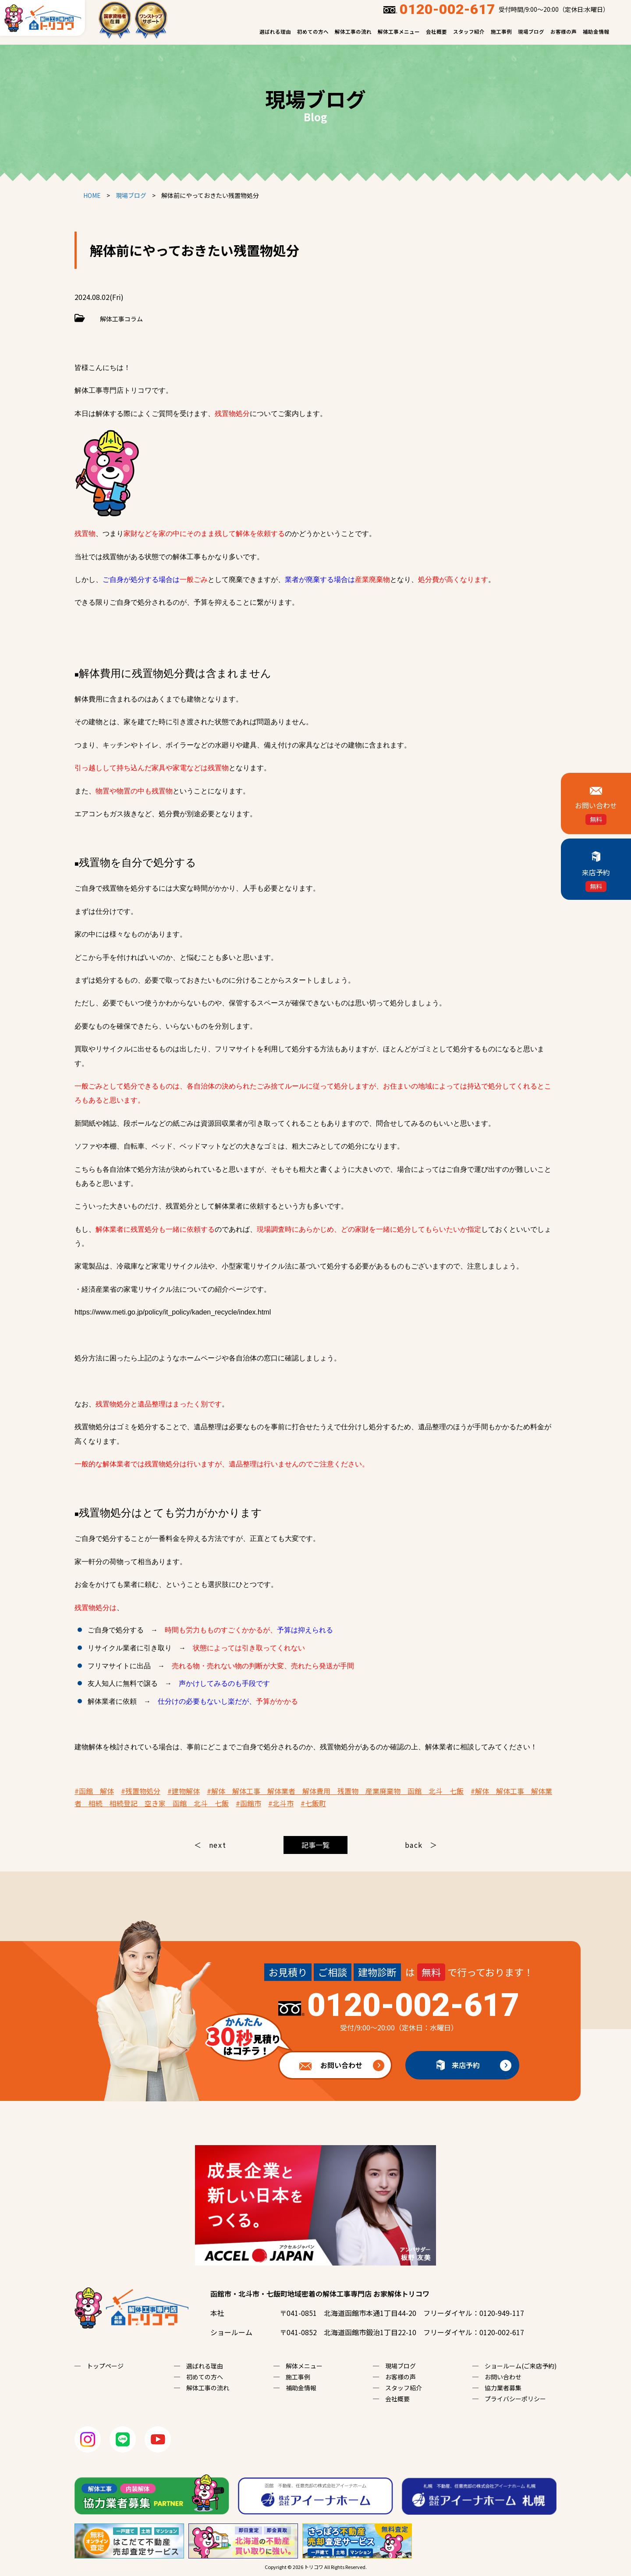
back (414, 1844)
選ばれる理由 (275, 31)
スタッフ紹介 (469, 31)
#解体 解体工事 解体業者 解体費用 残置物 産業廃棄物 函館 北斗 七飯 (335, 1791)
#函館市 (248, 1803)
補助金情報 (596, 31)
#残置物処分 (140, 1791)
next (217, 1844)
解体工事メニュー (399, 31)
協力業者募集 (503, 2387)
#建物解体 (183, 1791)
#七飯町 (313, 1803)
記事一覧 (315, 1844)
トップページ (105, 2365)
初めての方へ (313, 31)
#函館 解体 (94, 1791)
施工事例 (501, 31)
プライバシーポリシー (515, 2398)
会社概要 (436, 31)
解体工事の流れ (353, 31)
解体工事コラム (121, 318)
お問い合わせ (320, 2060)
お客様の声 (563, 31)
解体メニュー (304, 2365)
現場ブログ (531, 31)
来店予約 (466, 2065)
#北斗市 (281, 1803)
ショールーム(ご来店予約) (521, 2365)
